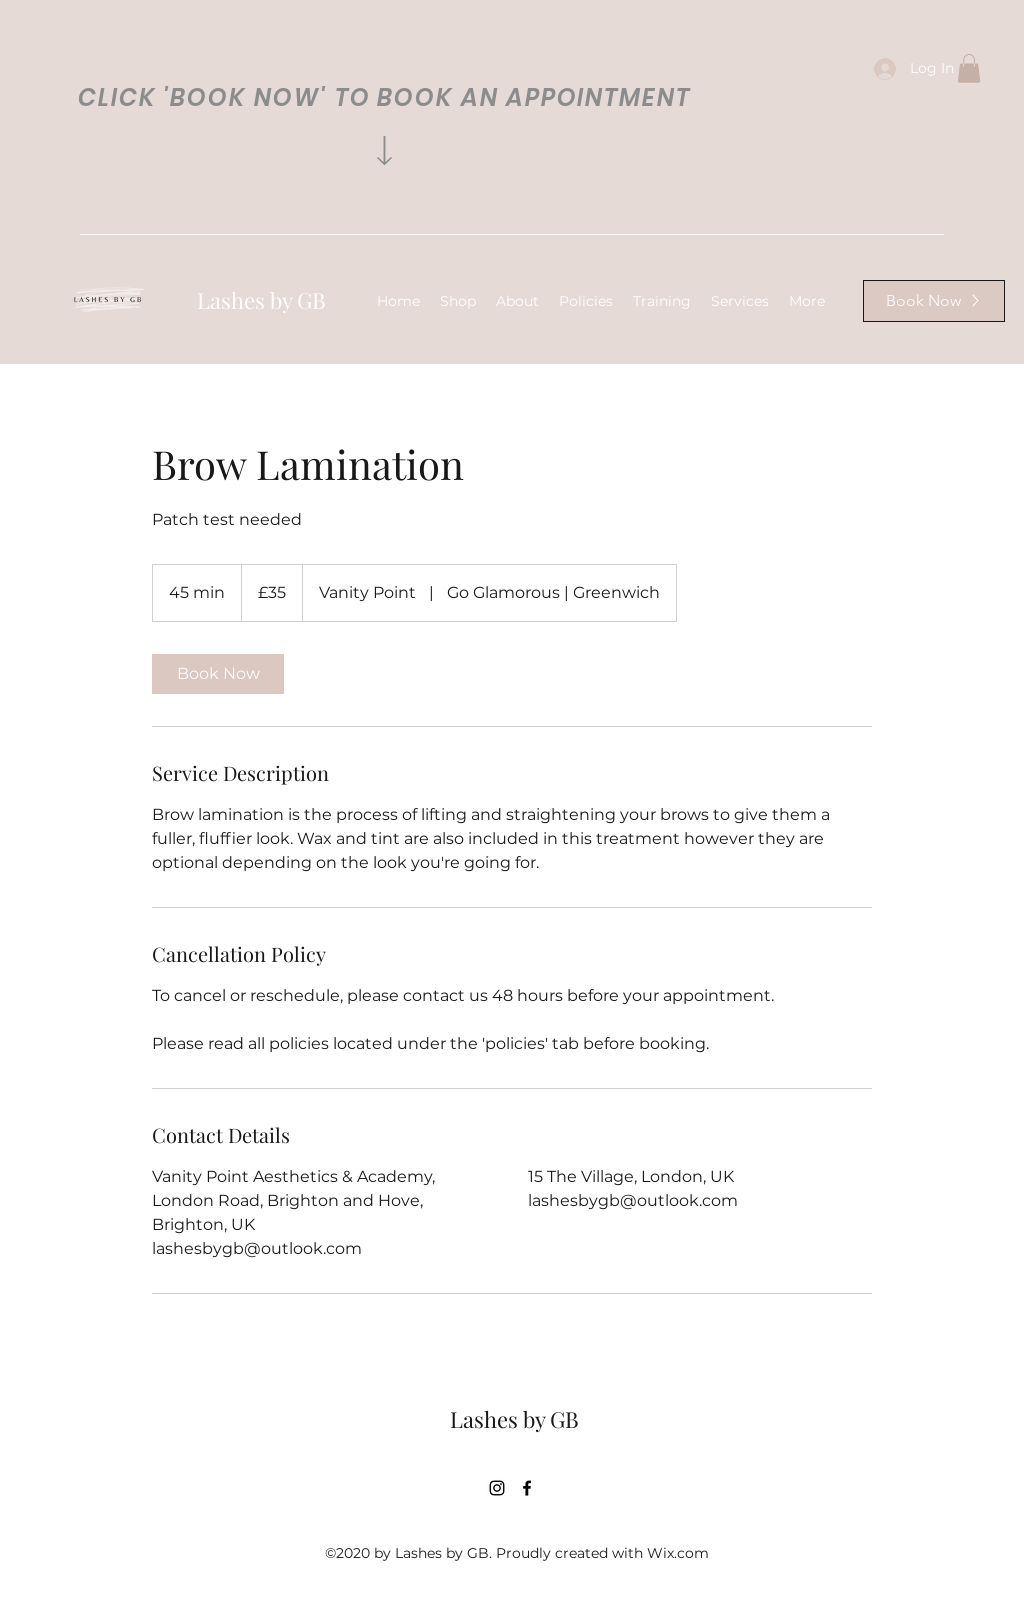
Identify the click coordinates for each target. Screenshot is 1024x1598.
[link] (218, 674)
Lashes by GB (261, 300)
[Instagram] (497, 1488)
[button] (969, 68)
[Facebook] (527, 1488)
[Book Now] (934, 301)
